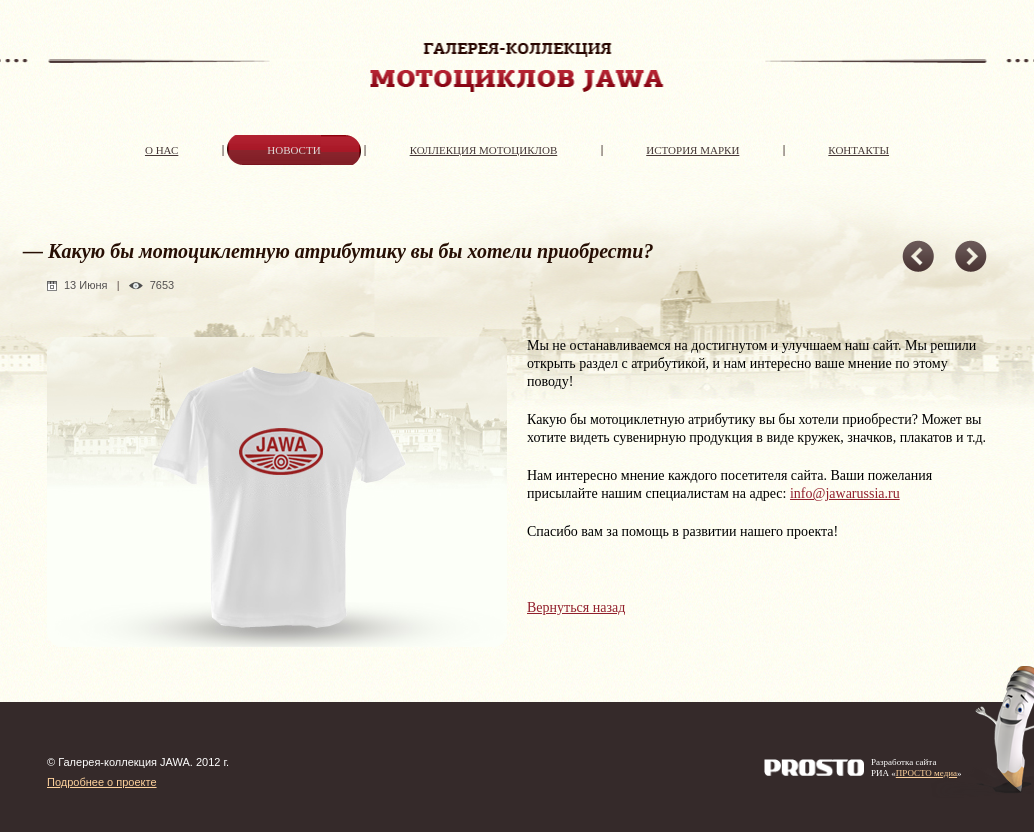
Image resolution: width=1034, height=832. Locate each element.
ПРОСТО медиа (926, 773)
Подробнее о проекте (102, 782)
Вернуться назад (576, 607)
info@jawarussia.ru (845, 493)
